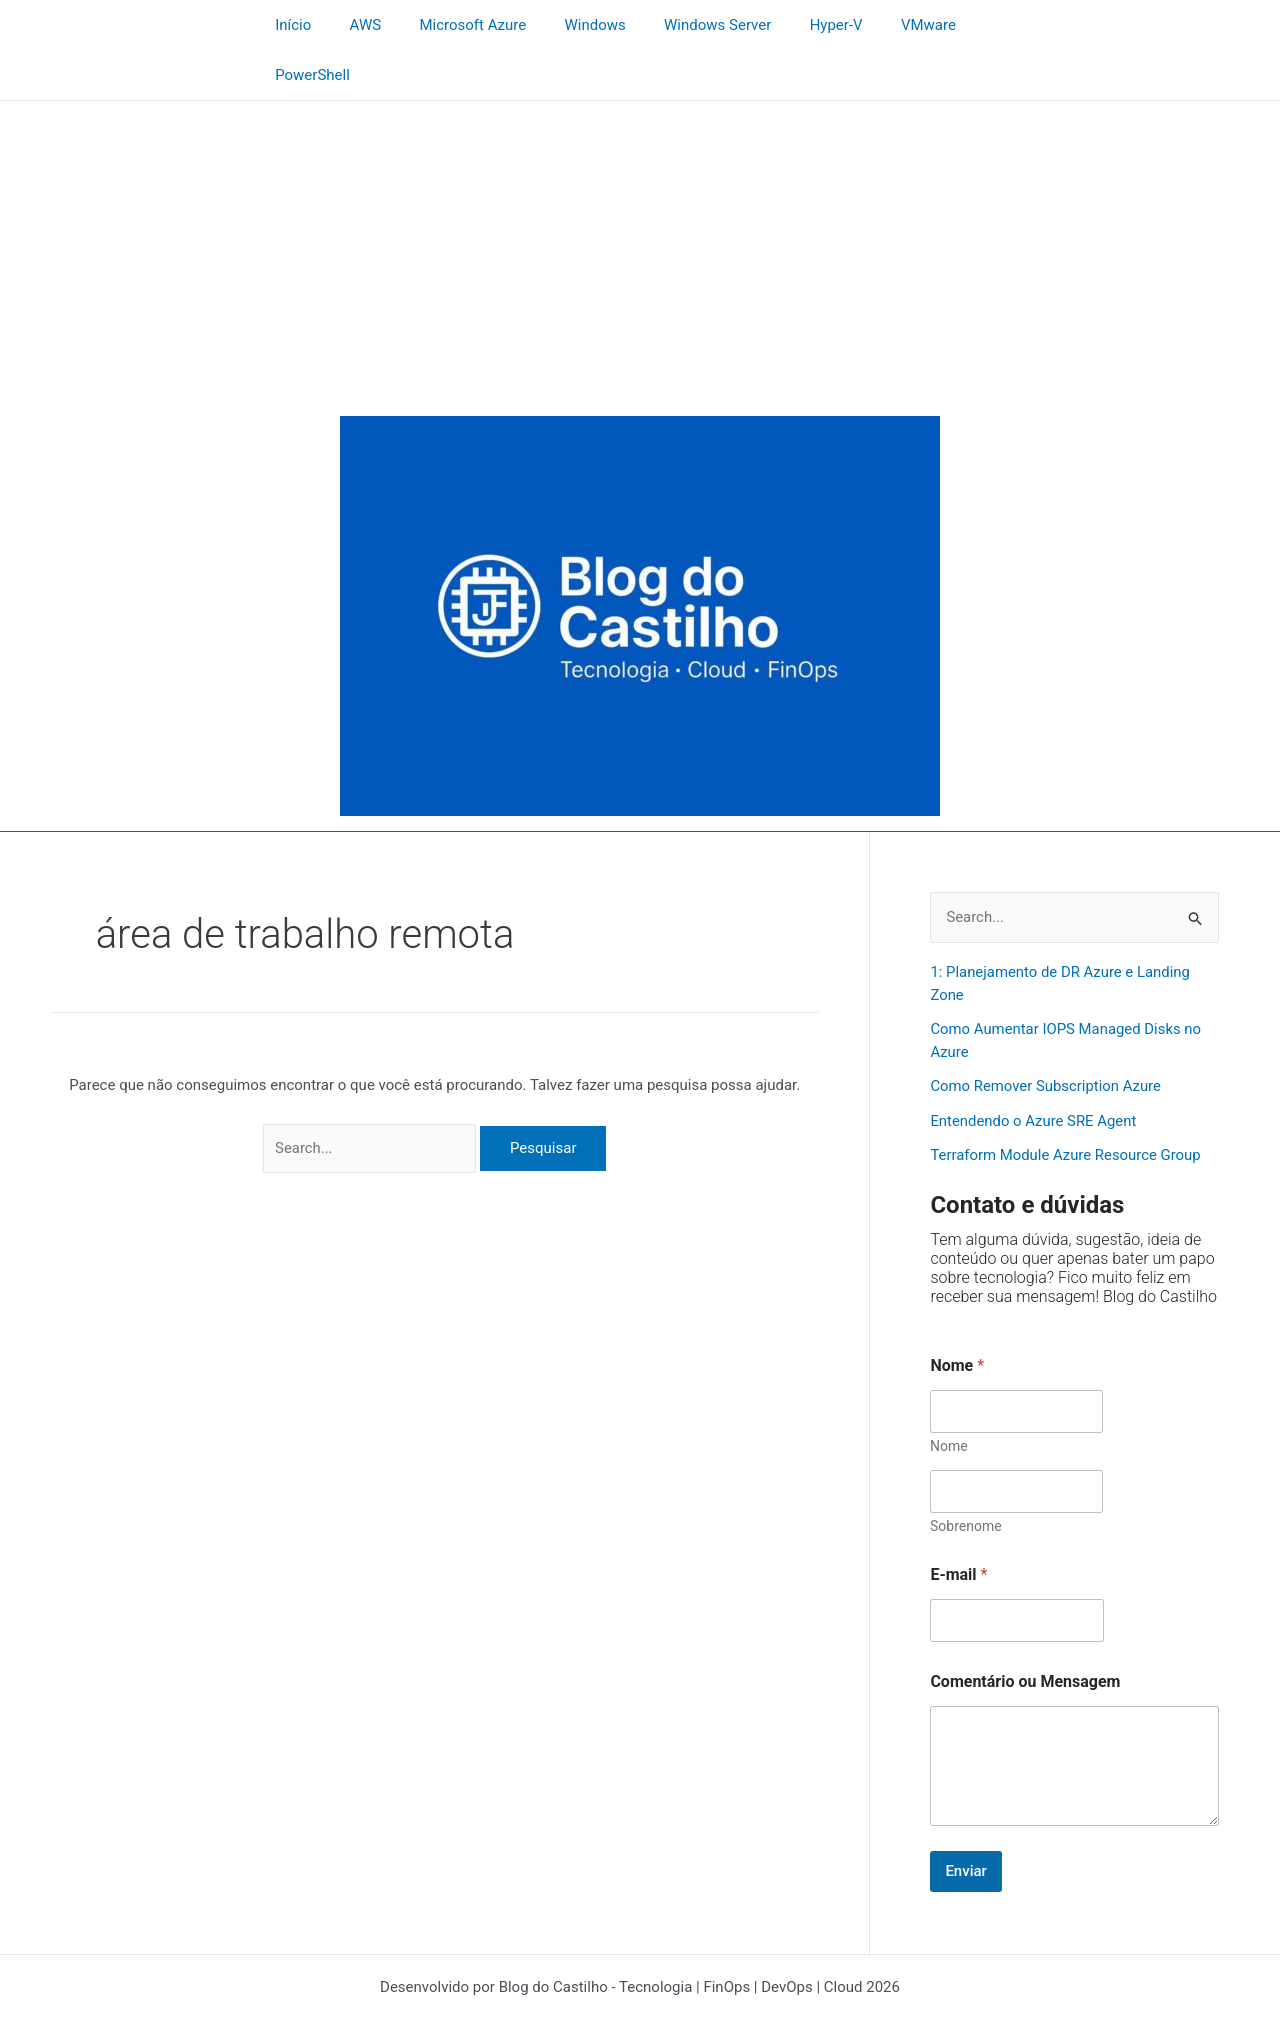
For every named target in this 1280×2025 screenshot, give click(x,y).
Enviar (965, 1821)
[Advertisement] (640, 201)
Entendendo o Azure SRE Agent (1034, 1071)
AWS (354, 25)
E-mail (958, 1524)
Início (290, 25)
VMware (875, 25)
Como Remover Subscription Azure (1046, 1037)
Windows (567, 25)
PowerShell (970, 25)
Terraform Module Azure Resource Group (1066, 1106)
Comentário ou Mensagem (1025, 1631)
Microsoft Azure (453, 25)
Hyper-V (791, 25)
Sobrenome (966, 1476)
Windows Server (681, 25)
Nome (949, 1396)
